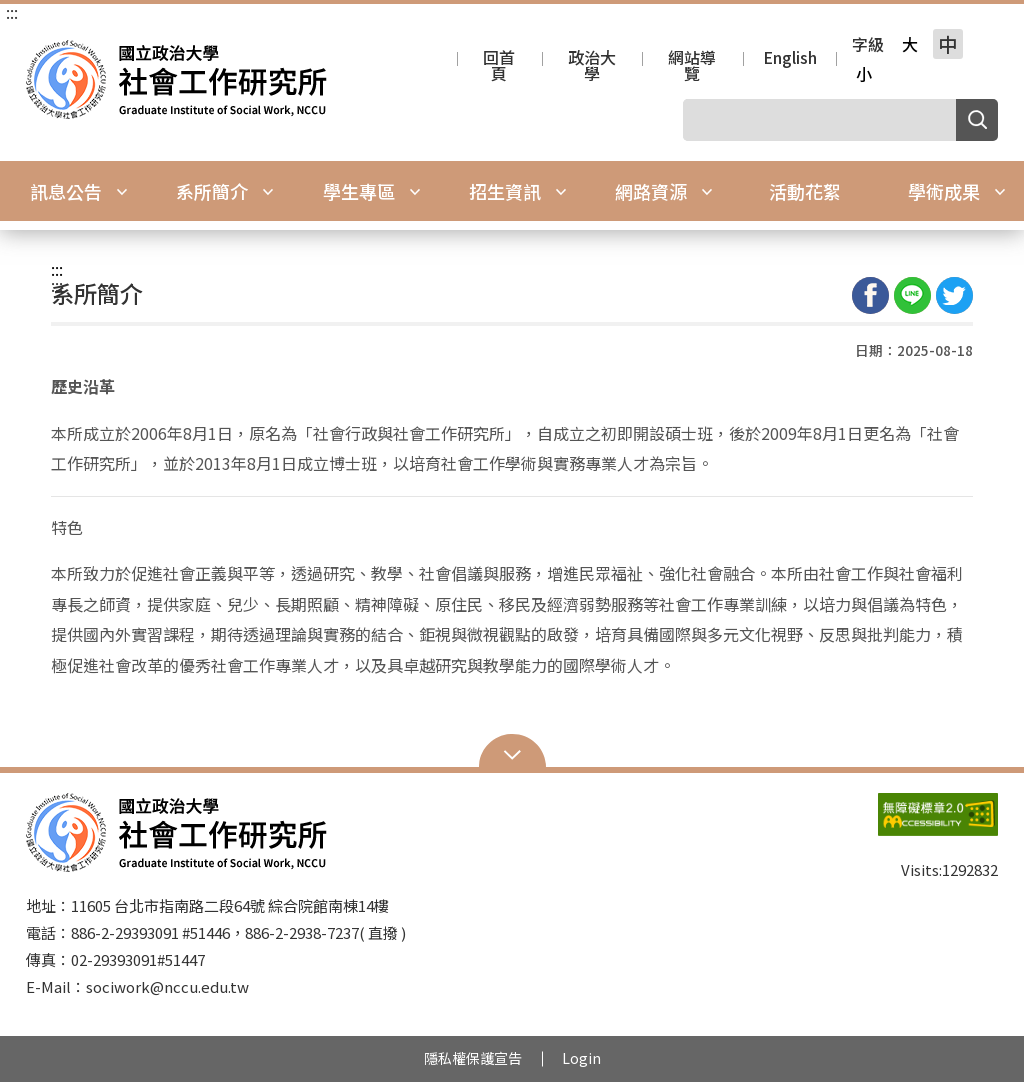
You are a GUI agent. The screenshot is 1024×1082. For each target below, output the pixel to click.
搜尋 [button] (977, 120)
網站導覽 (692, 59)
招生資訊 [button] (518, 191)
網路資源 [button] (664, 191)
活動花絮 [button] (805, 191)
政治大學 (592, 59)
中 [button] (947, 44)
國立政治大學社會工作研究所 (46, 54)
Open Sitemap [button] (512, 753)
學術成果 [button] (957, 191)
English (790, 59)
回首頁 (499, 59)
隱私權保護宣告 (473, 1058)
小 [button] (864, 74)
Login (581, 1058)
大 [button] (910, 44)
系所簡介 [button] (225, 191)
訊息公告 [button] (79, 191)
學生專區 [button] (372, 191)
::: (12, 12)
